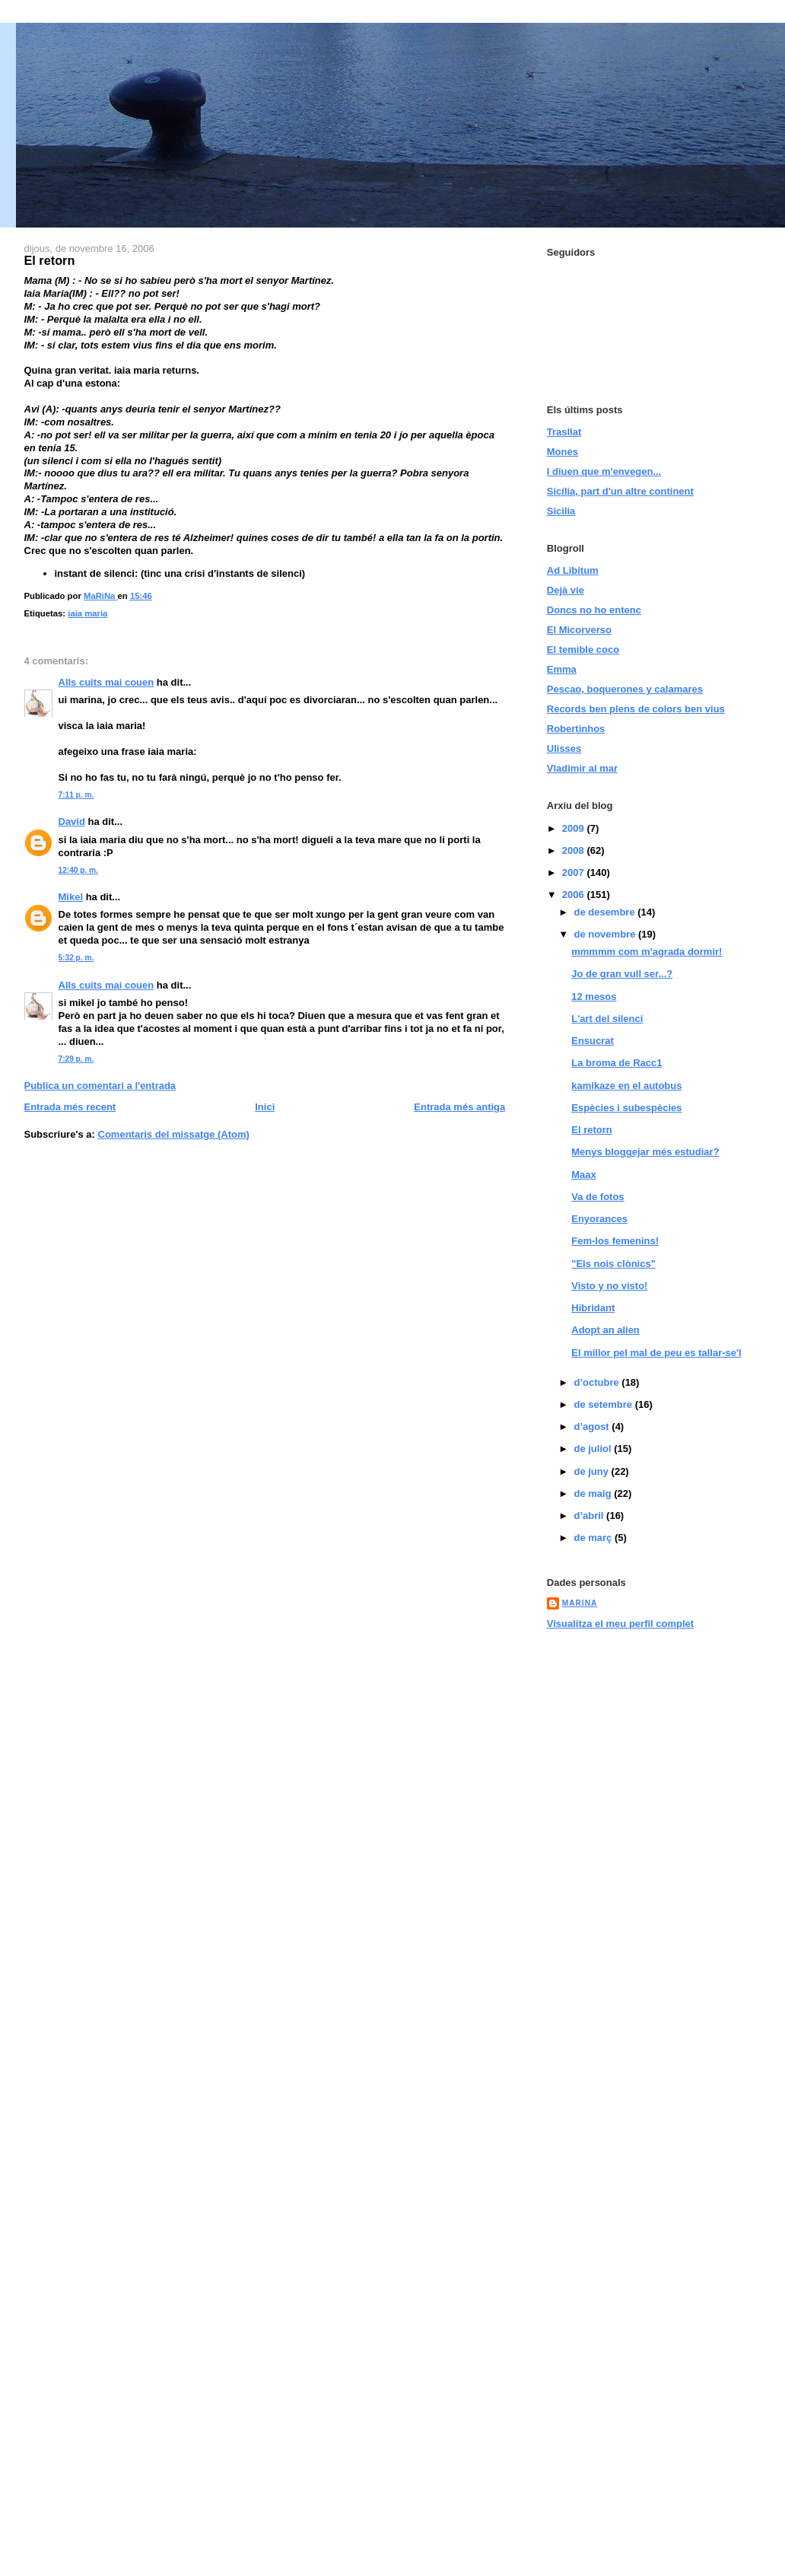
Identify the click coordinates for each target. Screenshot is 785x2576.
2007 (574, 872)
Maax (583, 1174)
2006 (574, 894)
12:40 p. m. (78, 870)
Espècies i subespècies (626, 1107)
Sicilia (561, 511)
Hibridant (593, 1307)
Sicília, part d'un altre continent (620, 491)
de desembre (605, 912)
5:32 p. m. (76, 958)
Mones (562, 451)
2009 (574, 828)
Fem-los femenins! (615, 1241)
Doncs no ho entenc (594, 610)
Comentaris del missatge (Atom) (173, 1134)
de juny (592, 1471)
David (72, 821)
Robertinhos (576, 728)
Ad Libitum (573, 570)
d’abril (590, 1515)
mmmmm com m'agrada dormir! (646, 951)
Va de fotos (597, 1196)
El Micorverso (579, 629)
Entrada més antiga (459, 1107)
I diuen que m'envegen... (604, 471)
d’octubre (597, 1382)
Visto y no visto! (609, 1285)
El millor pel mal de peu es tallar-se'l (656, 1352)
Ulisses (564, 748)
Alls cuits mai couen (106, 682)
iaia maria (87, 613)
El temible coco (583, 649)
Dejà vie (565, 590)
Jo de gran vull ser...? (621, 973)
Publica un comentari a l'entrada (100, 1085)
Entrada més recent (70, 1107)
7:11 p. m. (76, 795)
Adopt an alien (605, 1330)
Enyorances (599, 1218)
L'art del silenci (607, 1018)
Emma (562, 669)
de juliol (594, 1448)
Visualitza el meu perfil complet (620, 1623)
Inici (265, 1107)
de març (594, 1537)
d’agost (593, 1426)
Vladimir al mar (582, 768)
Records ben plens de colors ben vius (636, 709)
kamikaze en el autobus (626, 1085)
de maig (594, 1493)
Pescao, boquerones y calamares (625, 689)
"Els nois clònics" (613, 1263)
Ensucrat (592, 1040)
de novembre (606, 934)
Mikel (71, 897)
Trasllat (564, 432)
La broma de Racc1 (616, 1062)
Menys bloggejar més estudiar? (645, 1151)
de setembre (604, 1404)
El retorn (591, 1129)
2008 (574, 850)
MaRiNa (580, 1603)
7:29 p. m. (76, 1059)
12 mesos (593, 996)
